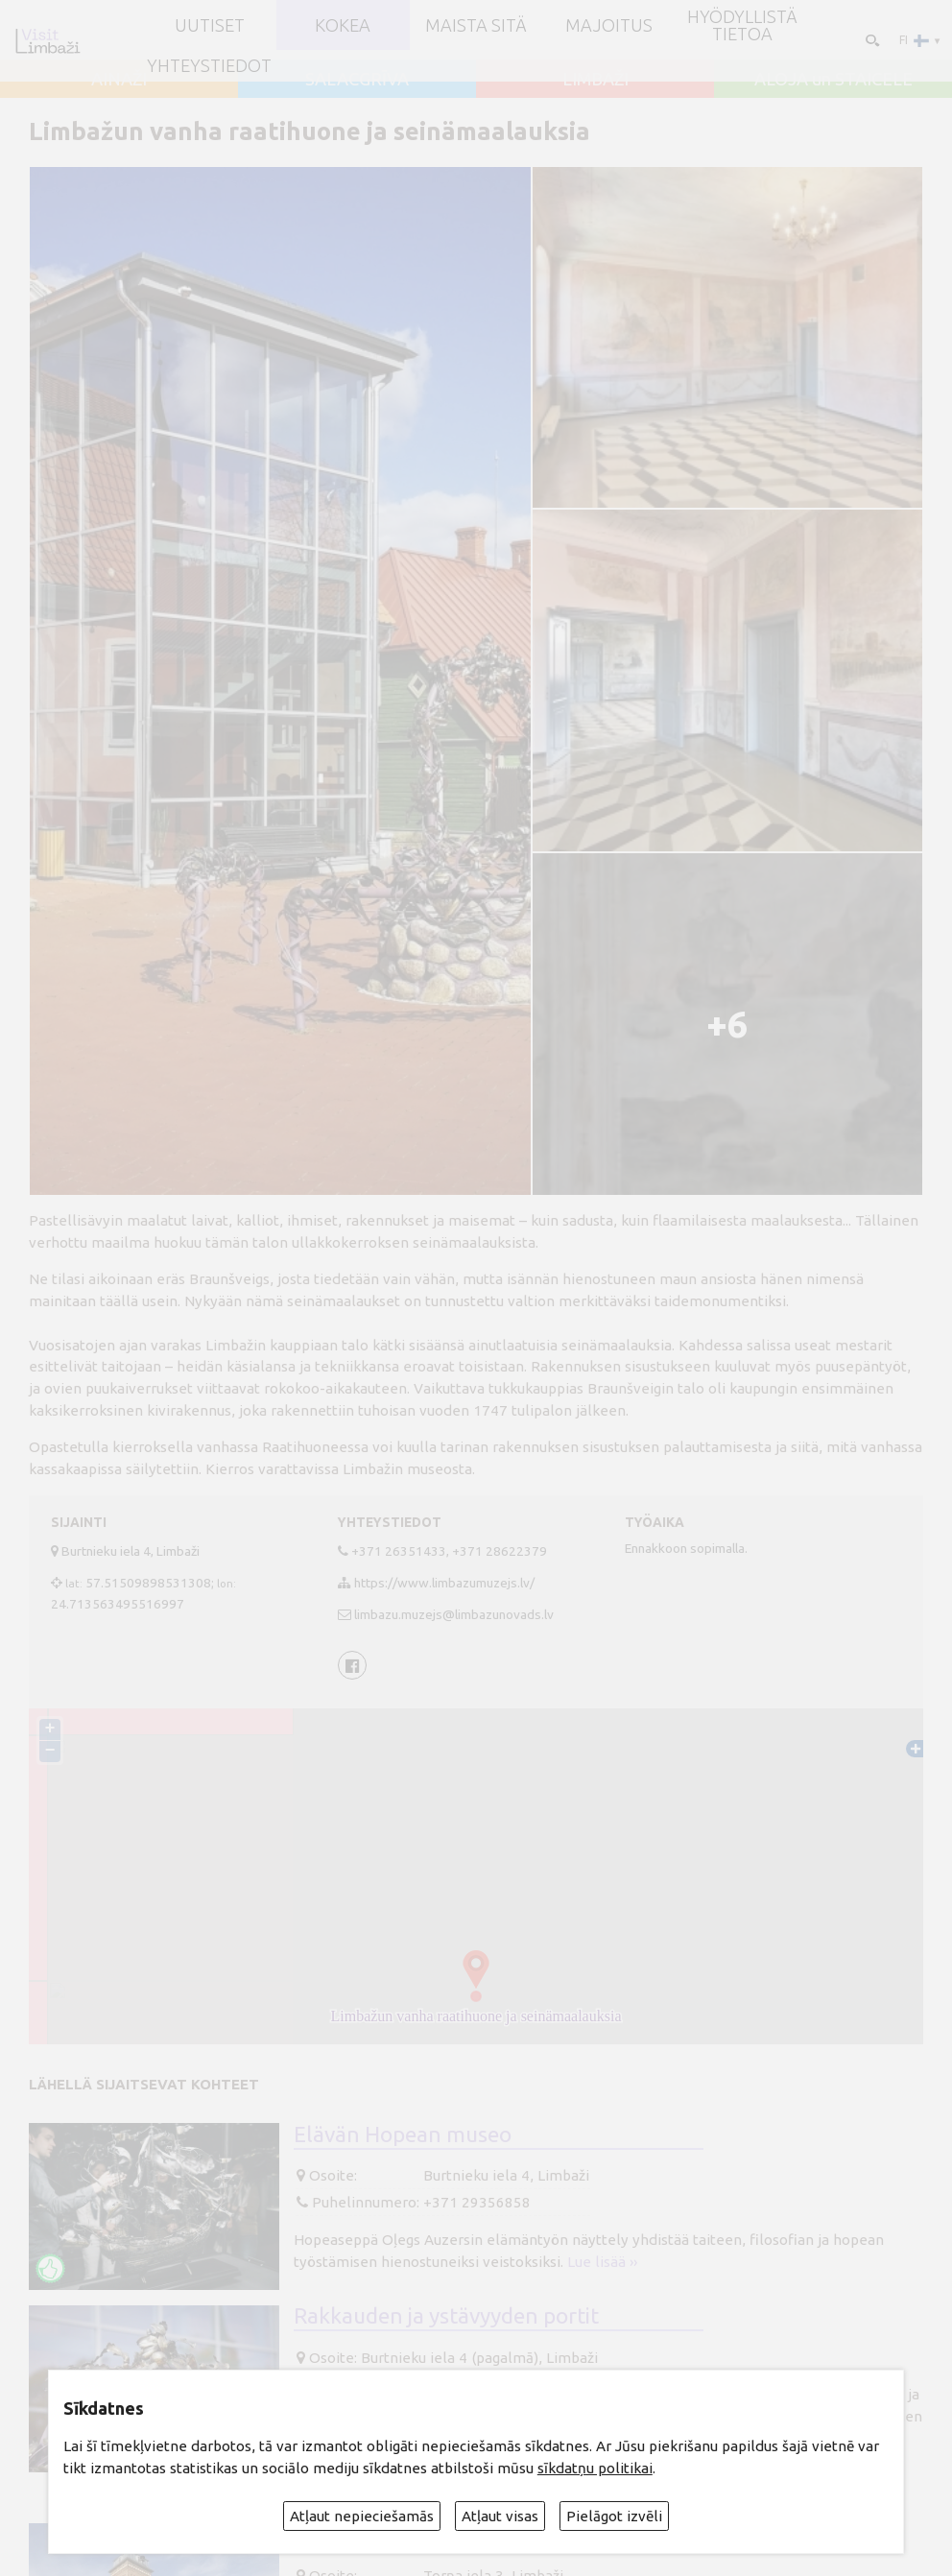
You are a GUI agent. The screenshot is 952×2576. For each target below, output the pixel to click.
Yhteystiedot (209, 65)
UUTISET (210, 25)
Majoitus (609, 25)
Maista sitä (476, 25)
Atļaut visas (500, 2516)
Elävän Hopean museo (403, 2134)
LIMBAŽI (595, 78)
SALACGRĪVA (357, 78)
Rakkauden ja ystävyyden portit (446, 2315)
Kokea (342, 25)
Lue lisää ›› (602, 2262)
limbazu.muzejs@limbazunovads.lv (454, 1614)
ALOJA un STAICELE (833, 78)
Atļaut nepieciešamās (362, 2516)
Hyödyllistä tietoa (742, 25)
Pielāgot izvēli (614, 2516)
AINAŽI (119, 78)
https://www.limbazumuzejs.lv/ (444, 1582)
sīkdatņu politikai (595, 2468)
